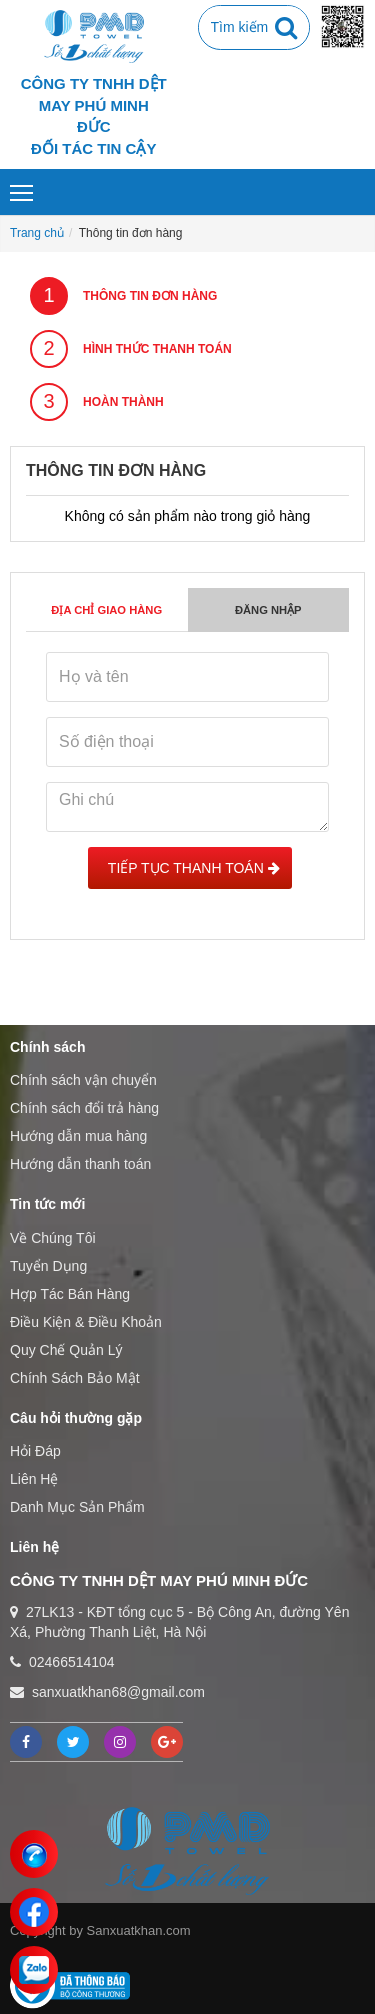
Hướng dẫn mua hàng (78, 1136)
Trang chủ (37, 233)
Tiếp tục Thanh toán (189, 868)
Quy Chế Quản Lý (66, 1350)
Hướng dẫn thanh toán (80, 1164)
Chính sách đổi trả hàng (84, 1108)
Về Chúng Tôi (53, 1238)
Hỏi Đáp (35, 1451)
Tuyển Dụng (48, 1266)
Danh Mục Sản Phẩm (77, 1507)
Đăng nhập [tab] (268, 610)
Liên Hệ (34, 1479)
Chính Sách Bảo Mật (75, 1378)
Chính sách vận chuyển (83, 1080)
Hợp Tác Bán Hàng (70, 1294)
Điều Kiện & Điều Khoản (86, 1322)
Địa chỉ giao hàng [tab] (106, 610)
